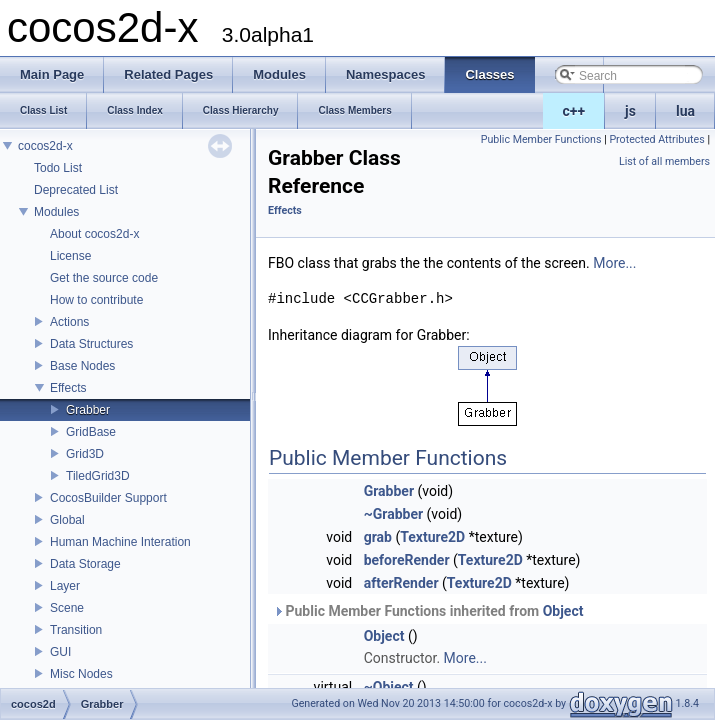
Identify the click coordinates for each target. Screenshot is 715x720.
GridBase (91, 432)
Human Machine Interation (120, 542)
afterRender (401, 583)
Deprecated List (76, 190)
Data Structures (91, 344)
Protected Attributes (656, 139)
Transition (76, 630)
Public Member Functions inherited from (428, 611)
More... (614, 263)
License (70, 256)
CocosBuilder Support (108, 498)
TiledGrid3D (98, 476)
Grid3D (85, 454)
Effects (68, 388)
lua (685, 111)
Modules (56, 212)
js (630, 111)
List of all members (664, 161)
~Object (389, 687)
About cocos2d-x (94, 234)
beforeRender (407, 560)
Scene (67, 608)
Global (67, 520)
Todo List (58, 168)
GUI (60, 652)
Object (563, 611)
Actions (69, 322)
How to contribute (96, 300)
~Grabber (393, 514)
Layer (65, 586)
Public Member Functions (541, 139)
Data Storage (85, 564)
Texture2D (432, 537)
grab (378, 537)
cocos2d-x (45, 146)
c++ (574, 111)
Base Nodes (82, 366)
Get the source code (104, 278)
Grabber (88, 410)
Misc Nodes (81, 674)
